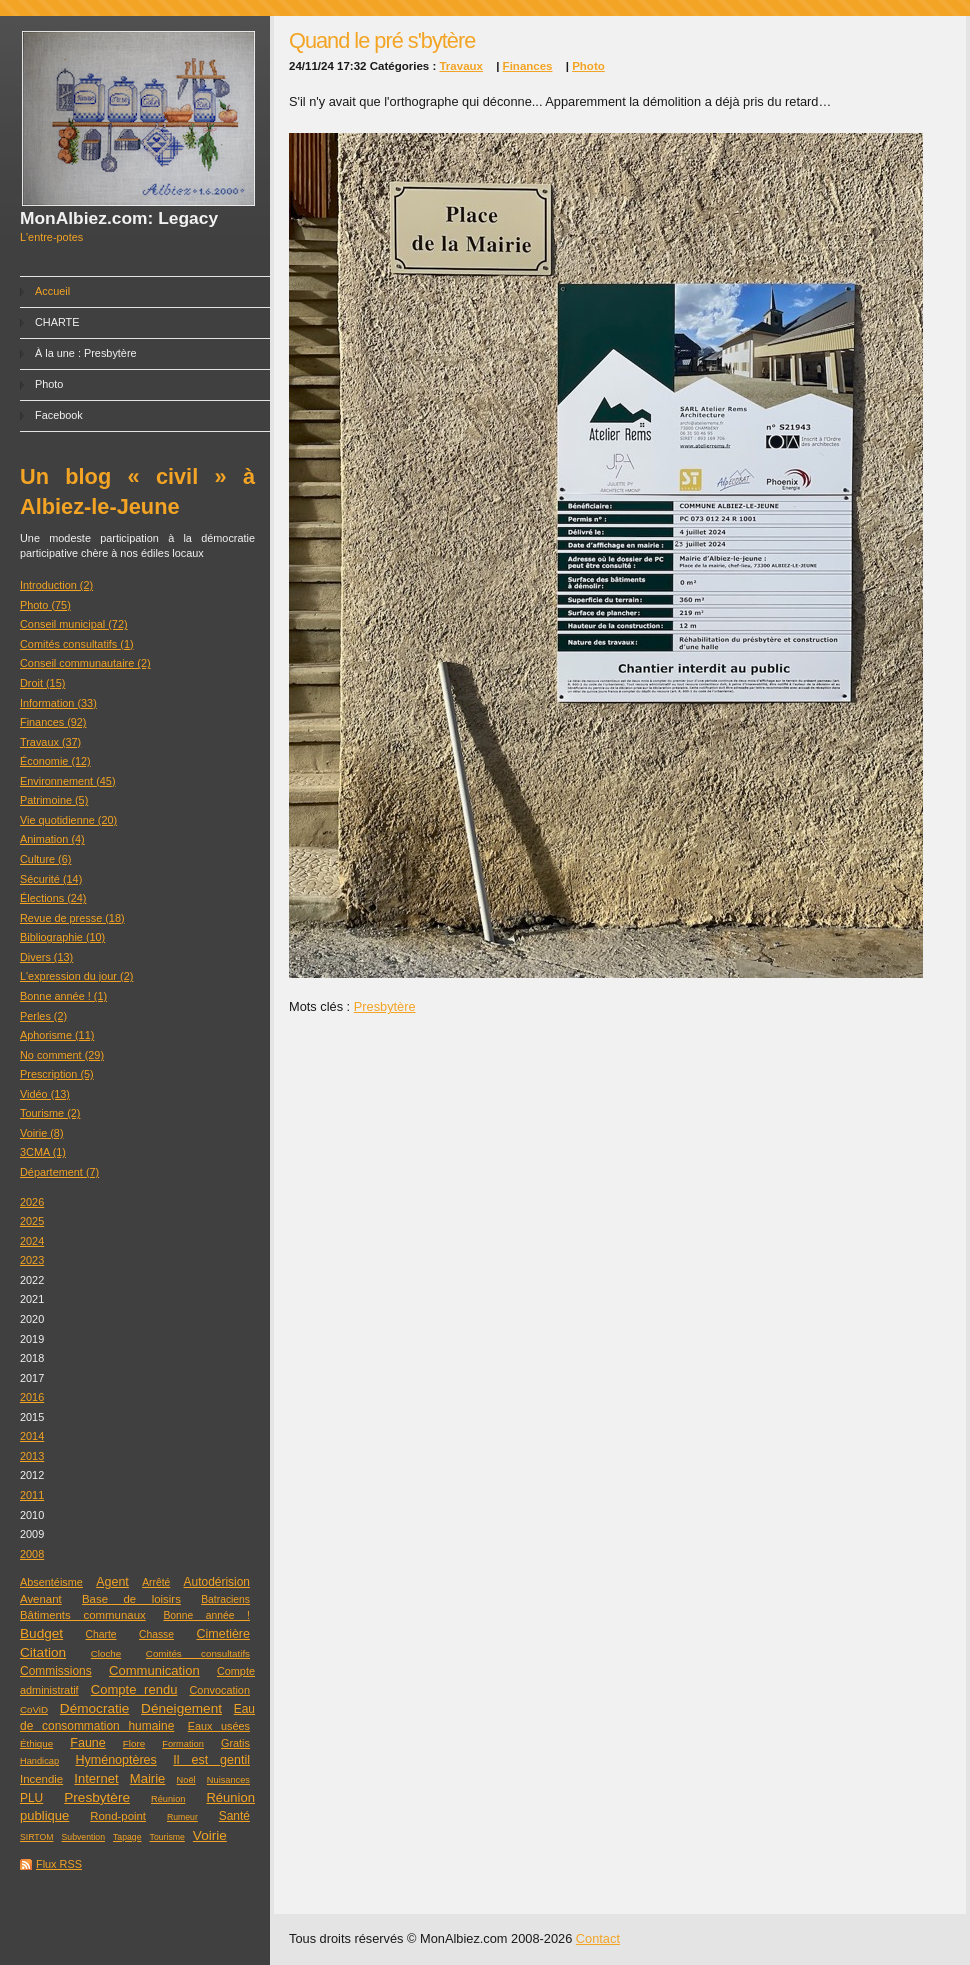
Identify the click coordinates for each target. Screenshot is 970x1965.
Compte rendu (134, 1689)
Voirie (210, 1835)
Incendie (41, 1779)
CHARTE (57, 322)
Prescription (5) (57, 1074)
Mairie (148, 1778)
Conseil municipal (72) (74, 624)
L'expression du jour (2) (76, 976)
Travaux (461, 66)
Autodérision (217, 1582)
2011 (32, 1495)
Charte (101, 1634)
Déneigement (181, 1708)
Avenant (41, 1599)
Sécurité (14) (51, 879)
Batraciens (225, 1599)
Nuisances (228, 1780)
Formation (183, 1744)
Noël (186, 1780)
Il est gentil (211, 1760)
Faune (87, 1743)
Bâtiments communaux (83, 1615)
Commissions (56, 1671)
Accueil (52, 291)
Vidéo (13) (45, 1094)
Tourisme (167, 1837)
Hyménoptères (116, 1760)
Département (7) (59, 1172)
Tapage (127, 1837)
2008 (32, 1554)
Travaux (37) (50, 742)
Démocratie (95, 1708)
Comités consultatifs (198, 1653)
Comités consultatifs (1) (77, 644)
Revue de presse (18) (72, 918)
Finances (528, 66)
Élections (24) (53, 898)
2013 (32, 1456)
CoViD (34, 1709)
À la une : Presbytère (86, 353)
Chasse (156, 1634)
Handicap (39, 1761)
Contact (598, 1938)
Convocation (220, 1690)
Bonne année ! (206, 1615)
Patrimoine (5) (54, 800)
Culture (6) (45, 859)
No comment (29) (62, 1055)
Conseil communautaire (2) (85, 663)
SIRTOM (36, 1837)
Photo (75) (45, 605)
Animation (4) (52, 839)
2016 (32, 1397)
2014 (32, 1436)
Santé (234, 1816)
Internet (96, 1778)
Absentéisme (51, 1582)
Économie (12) (55, 761)
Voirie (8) (42, 1133)
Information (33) (58, 703)
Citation (43, 1652)
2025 (32, 1221)
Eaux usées (219, 1726)
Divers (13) (46, 957)
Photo (49, 384)
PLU (31, 1798)
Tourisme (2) (50, 1113)
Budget (41, 1633)
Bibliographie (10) (62, 937)
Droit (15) (42, 683)
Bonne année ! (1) (63, 996)
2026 (32, 1202)
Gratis (235, 1743)
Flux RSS (59, 1864)
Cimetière (223, 1634)
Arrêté (156, 1582)
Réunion (168, 1799)
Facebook (59, 415)
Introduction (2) (56, 585)
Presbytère (97, 1797)
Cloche (106, 1653)
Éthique (36, 1743)
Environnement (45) (68, 781)
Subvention (83, 1837)
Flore (134, 1743)
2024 (32, 1241)
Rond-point (118, 1816)
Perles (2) (43, 1016)
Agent (112, 1582)
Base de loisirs (131, 1599)
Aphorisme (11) (57, 1035)
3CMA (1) (43, 1152)
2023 (32, 1260)
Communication (154, 1670)
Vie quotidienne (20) (68, 820)
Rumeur (182, 1817)
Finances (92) (53, 722)
